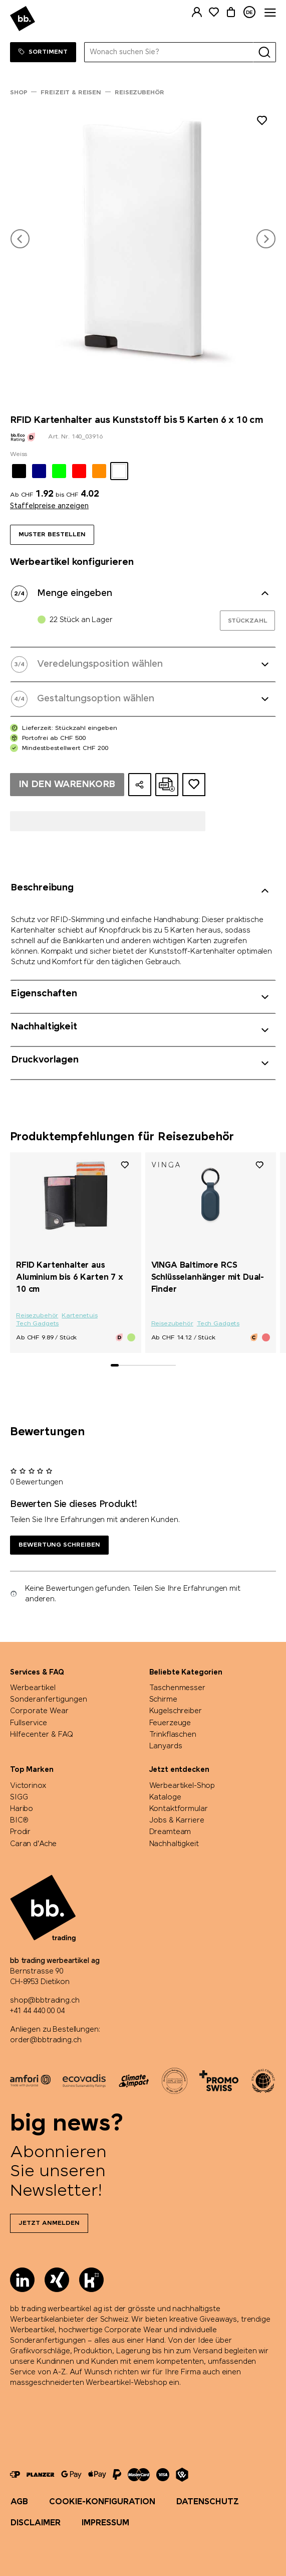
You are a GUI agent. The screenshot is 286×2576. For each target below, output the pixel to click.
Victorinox (28, 1786)
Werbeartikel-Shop (182, 1786)
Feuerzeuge (170, 1723)
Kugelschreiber (175, 1711)
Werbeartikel (33, 1688)
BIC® (19, 1820)
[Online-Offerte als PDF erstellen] (166, 784)
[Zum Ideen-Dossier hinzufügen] (193, 784)
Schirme (163, 1700)
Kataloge (165, 1797)
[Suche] (264, 52)
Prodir (20, 1832)
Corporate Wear (39, 1711)
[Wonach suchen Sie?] (169, 52)
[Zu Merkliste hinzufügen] (262, 122)
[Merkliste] (214, 12)
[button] (20, 238)
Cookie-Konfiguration (102, 2502)
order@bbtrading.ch (45, 2040)
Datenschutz (207, 2502)
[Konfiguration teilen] (139, 784)
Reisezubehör (37, 1315)
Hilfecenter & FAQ (41, 1735)
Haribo (21, 1809)
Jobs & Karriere (176, 1820)
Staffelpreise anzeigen (49, 506)
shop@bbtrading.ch (45, 2001)
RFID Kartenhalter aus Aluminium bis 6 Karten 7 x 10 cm (69, 1277)
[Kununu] (91, 2279)
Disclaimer (36, 2523)
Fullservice (28, 1723)
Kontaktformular (178, 1809)
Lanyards (165, 1746)
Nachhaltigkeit (174, 1844)
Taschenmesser (177, 1688)
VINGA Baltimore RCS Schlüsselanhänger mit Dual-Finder (207, 1277)
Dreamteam (170, 1832)
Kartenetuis (79, 1315)
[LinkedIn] (22, 2279)
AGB (19, 2502)
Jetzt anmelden (49, 2223)
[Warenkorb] (231, 12)
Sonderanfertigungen (48, 1700)
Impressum (105, 2523)
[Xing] (57, 2279)
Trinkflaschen (172, 1735)
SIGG (19, 1797)
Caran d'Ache (33, 1844)
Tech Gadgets (37, 1323)
